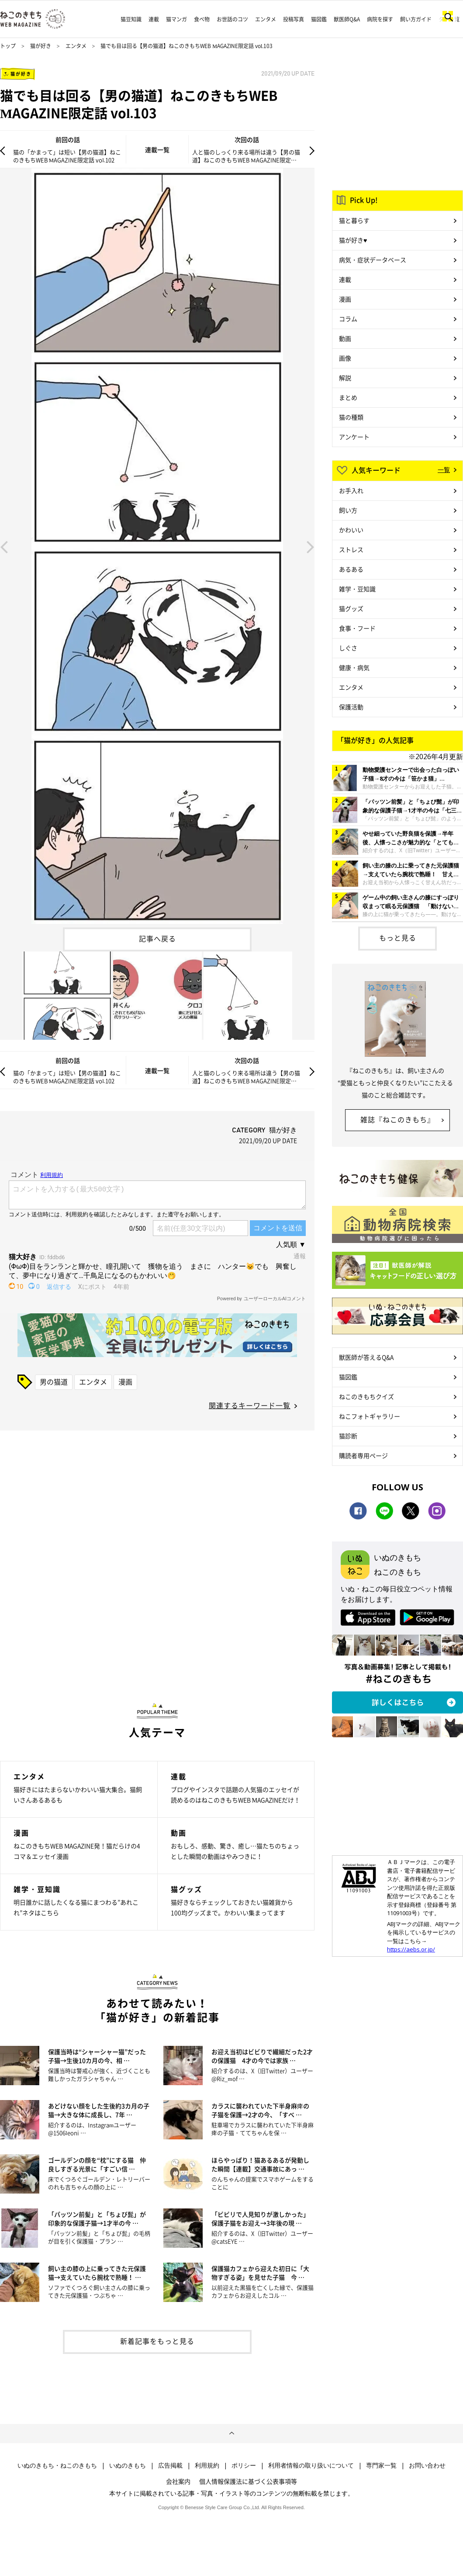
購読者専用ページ (363, 1455)
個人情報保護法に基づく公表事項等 (248, 2481)
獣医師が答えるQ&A (366, 1357)
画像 (345, 358)
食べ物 (202, 19)
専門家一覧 (381, 2465)
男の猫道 (54, 1381)
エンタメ (265, 19)
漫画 (125, 1381)
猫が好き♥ (353, 240)
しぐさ (348, 647)
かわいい (351, 529)
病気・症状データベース (372, 259)
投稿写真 (293, 19)
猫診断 (348, 1435)
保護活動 (351, 706)
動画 (345, 338)
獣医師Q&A (347, 19)
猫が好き (40, 46)
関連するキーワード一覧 (249, 1405)
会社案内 (178, 2481)
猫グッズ (351, 608)
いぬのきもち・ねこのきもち (57, 2465)
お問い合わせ (427, 2465)
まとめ (348, 397)
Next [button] (310, 546)
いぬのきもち (127, 2465)
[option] (157, 546)
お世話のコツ (232, 19)
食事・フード (357, 628)
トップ (8, 46)
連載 (154, 19)
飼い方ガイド (416, 19)
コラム (348, 318)
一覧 (444, 469)
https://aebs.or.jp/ (411, 1949)
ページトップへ (231, 2433)
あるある (351, 569)
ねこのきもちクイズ (366, 1396)
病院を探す (380, 19)
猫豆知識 (131, 19)
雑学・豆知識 (357, 588)
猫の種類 (351, 417)
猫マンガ (176, 19)
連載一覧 (157, 149)
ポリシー (244, 2465)
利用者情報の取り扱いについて (311, 2465)
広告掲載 (170, 2465)
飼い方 (348, 510)
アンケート (354, 436)
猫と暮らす (354, 220)
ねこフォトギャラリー (369, 1416)
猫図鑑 (319, 19)
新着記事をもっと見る (157, 2341)
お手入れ (351, 490)
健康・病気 (354, 667)
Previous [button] (4, 546)
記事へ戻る (157, 938)
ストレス (351, 549)
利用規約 (207, 2465)
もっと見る (397, 937)
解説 (345, 377)
